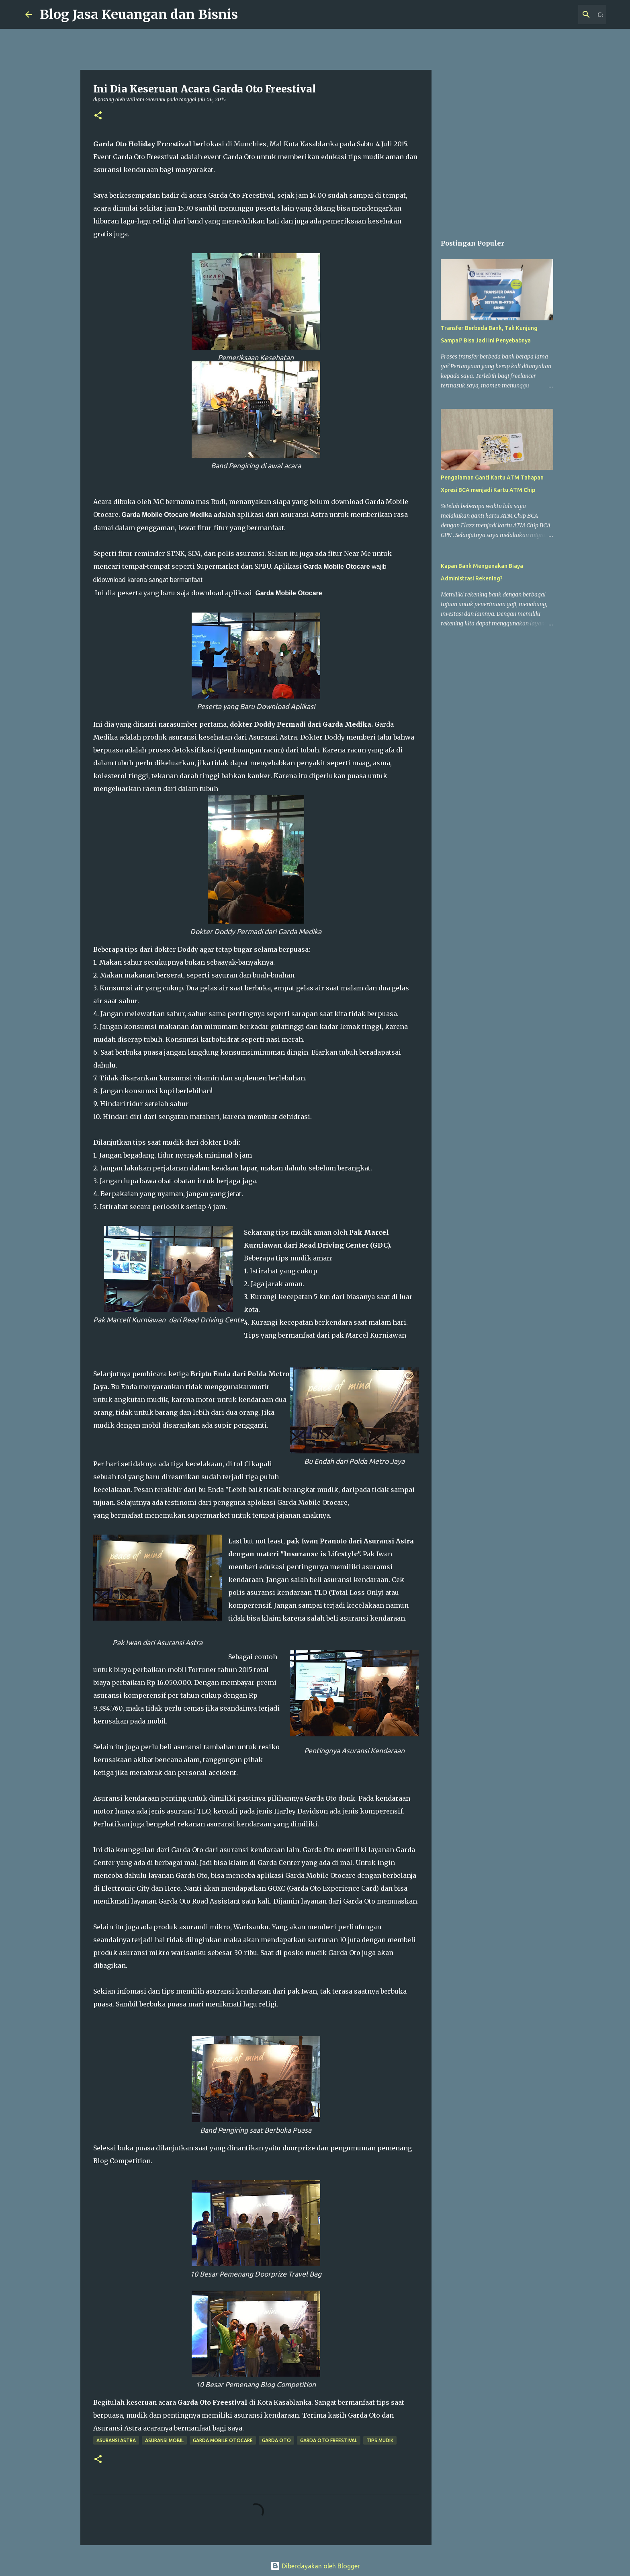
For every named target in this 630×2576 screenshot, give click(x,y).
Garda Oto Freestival (328, 2440)
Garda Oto (276, 2440)
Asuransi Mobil (164, 2440)
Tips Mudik (379, 2440)
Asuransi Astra (116, 2440)
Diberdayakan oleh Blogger (315, 2566)
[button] (98, 116)
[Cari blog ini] (564, 14)
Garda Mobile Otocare (223, 2440)
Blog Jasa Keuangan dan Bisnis (139, 14)
